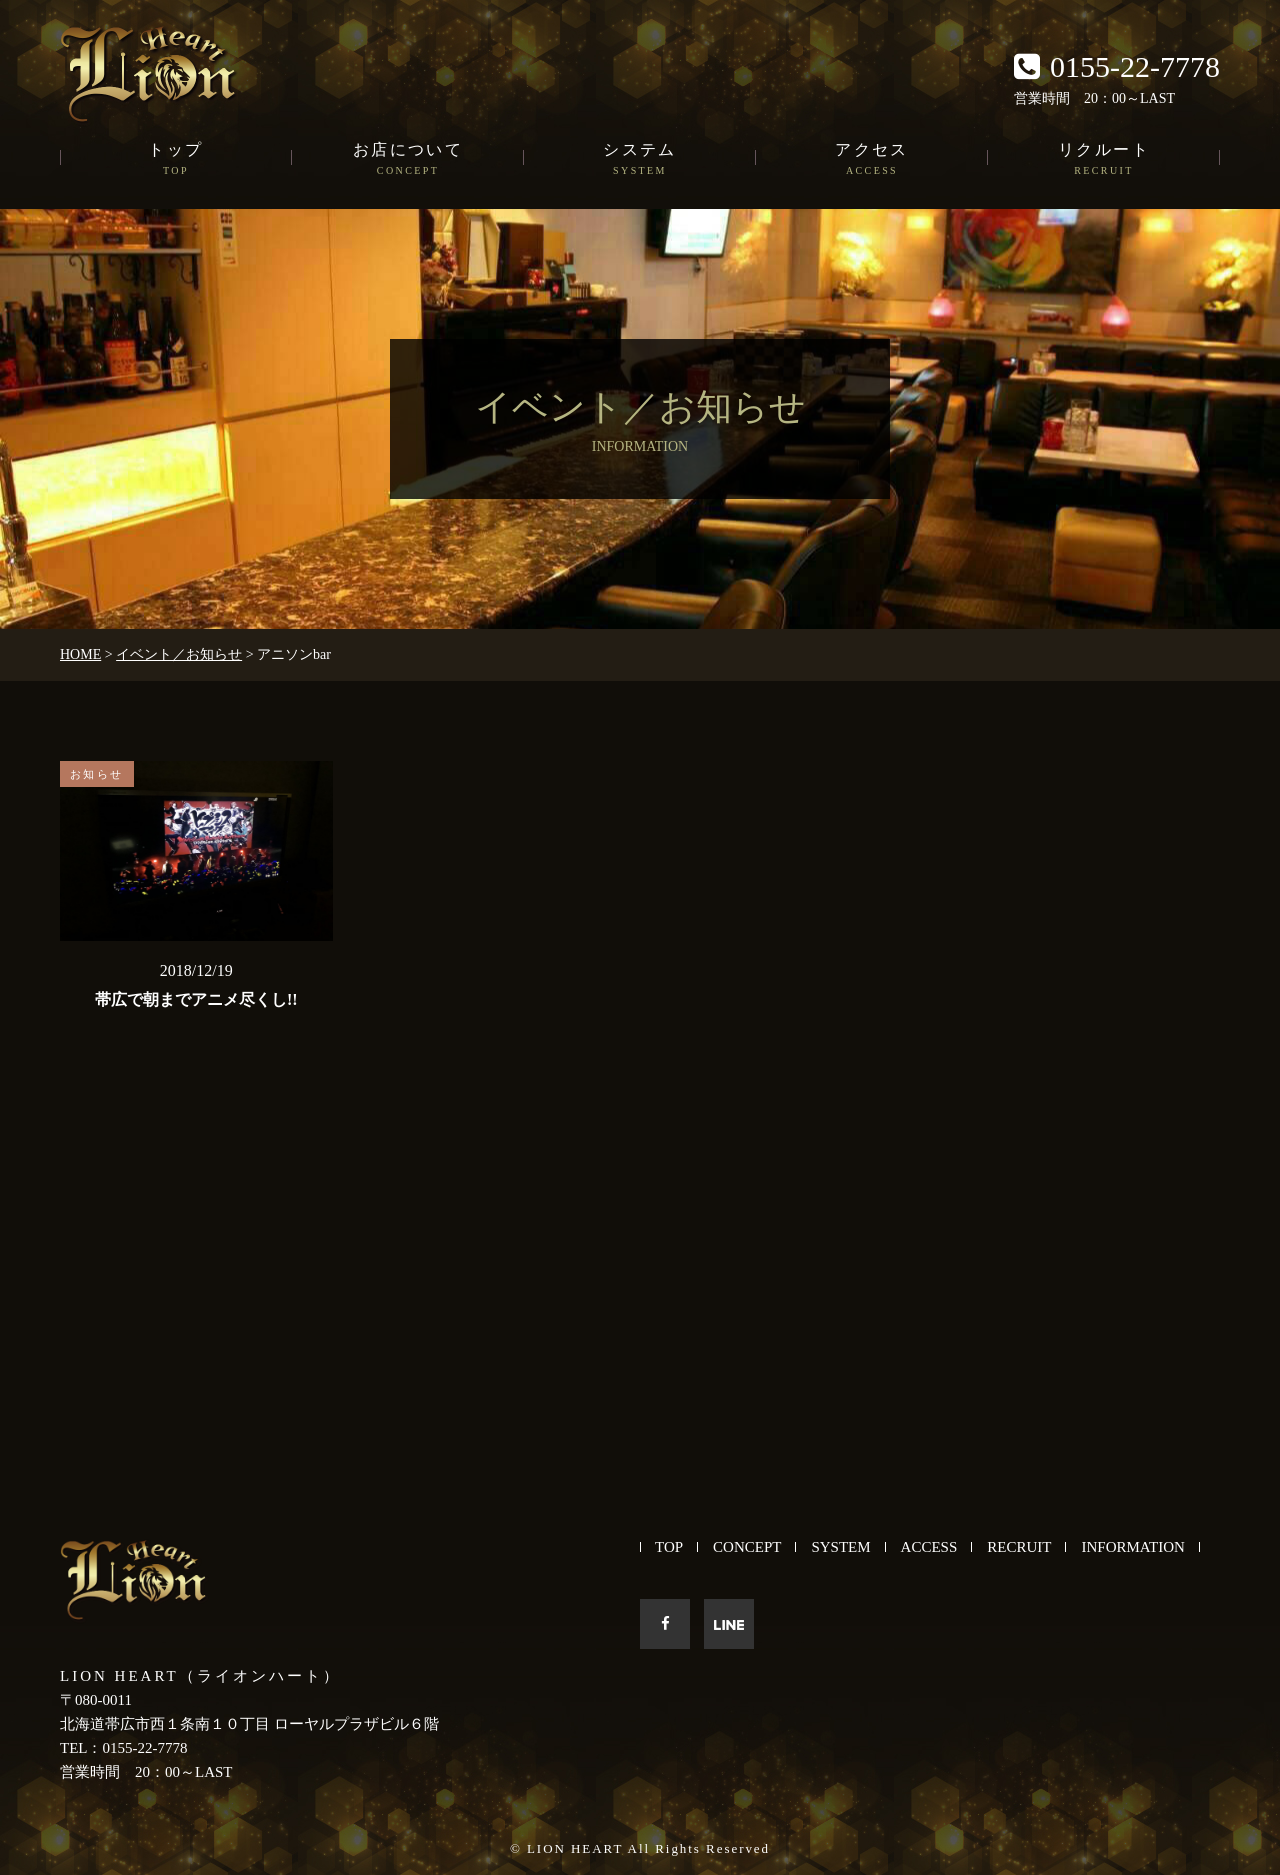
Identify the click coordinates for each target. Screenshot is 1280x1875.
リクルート (1104, 160)
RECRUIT (1019, 1547)
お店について (408, 160)
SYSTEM (840, 1547)
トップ (176, 160)
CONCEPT (747, 1547)
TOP (669, 1547)
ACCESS (929, 1547)
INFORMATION (1132, 1547)
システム (640, 160)
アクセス (872, 160)
